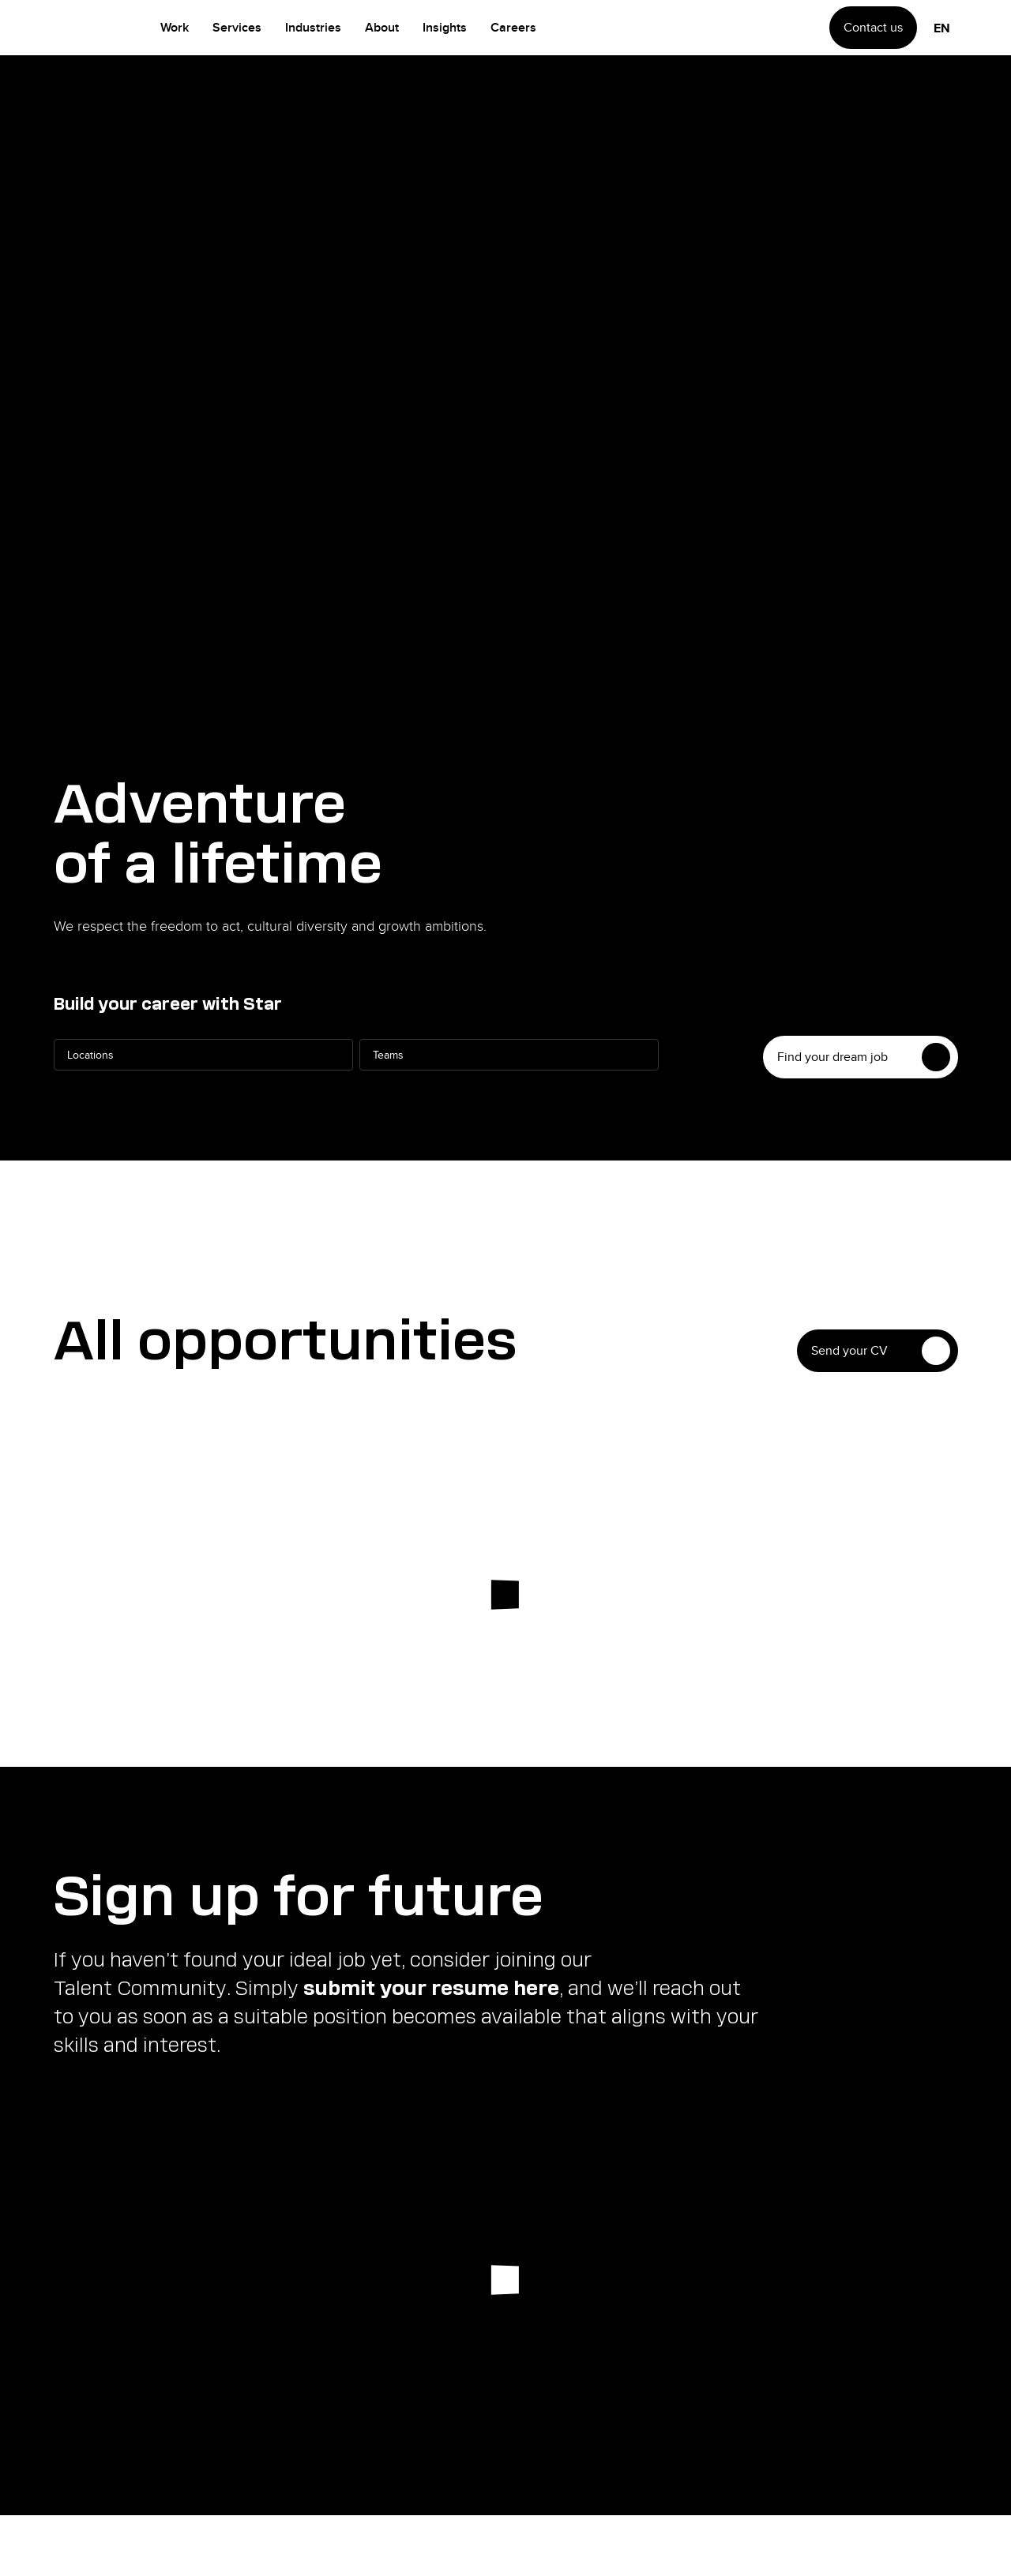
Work (174, 27)
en (942, 28)
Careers (513, 27)
